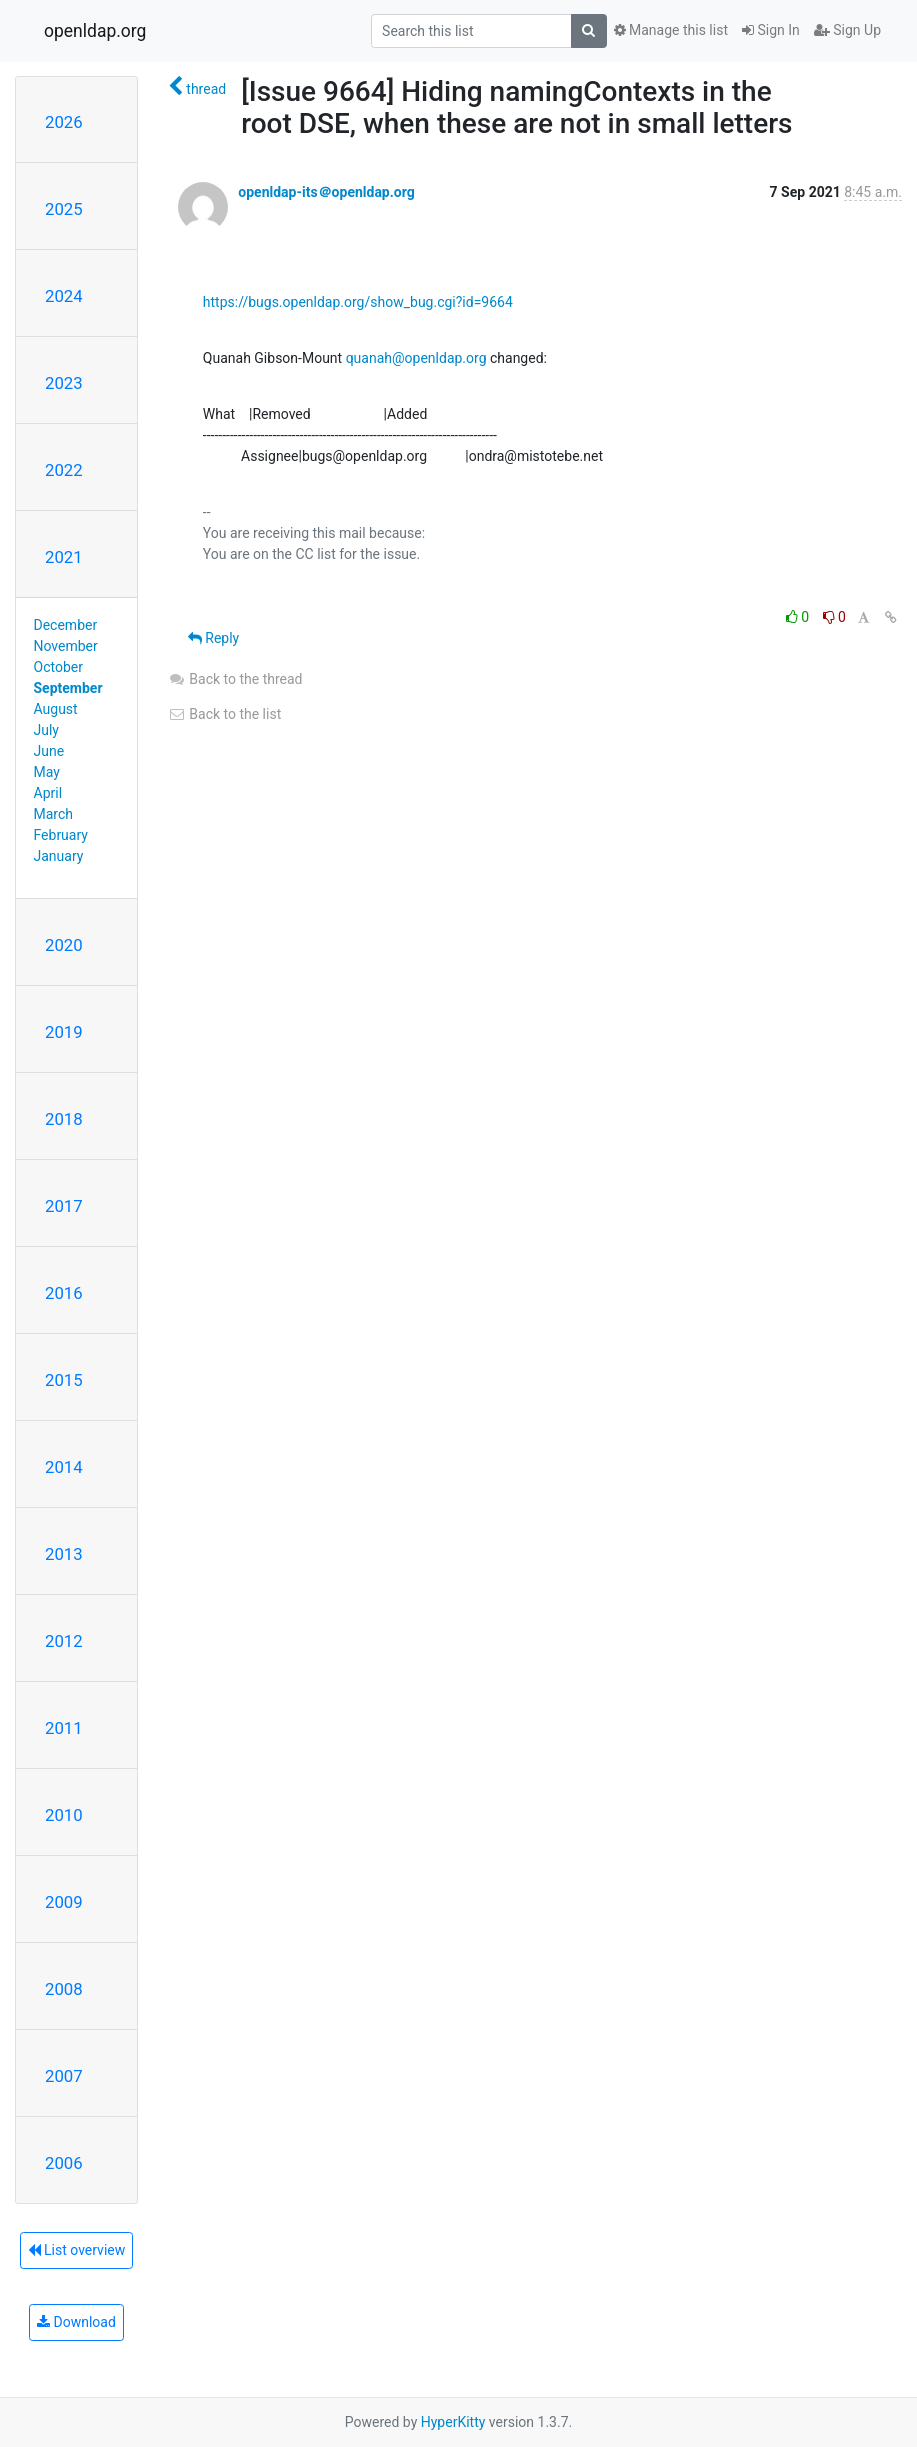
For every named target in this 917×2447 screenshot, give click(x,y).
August (56, 709)
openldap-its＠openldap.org (326, 192)
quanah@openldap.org (416, 358)
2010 (64, 1815)
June (49, 751)
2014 (64, 1467)
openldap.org (95, 31)
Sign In (771, 30)
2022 (64, 470)
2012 (64, 1641)
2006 (64, 2163)
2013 (64, 1554)
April (48, 793)
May (47, 772)
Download (76, 2322)
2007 (64, 2076)
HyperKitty (453, 2422)
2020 (64, 945)
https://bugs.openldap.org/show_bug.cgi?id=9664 (358, 302)
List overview (77, 2250)
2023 (64, 383)
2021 (64, 557)
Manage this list (671, 30)
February (61, 835)
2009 (64, 1902)
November (66, 646)
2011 (64, 1728)
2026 (64, 122)
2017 (64, 1206)
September (68, 688)
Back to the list (224, 714)
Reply (213, 638)
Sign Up (847, 30)
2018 (64, 1119)
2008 (64, 1989)
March (54, 814)
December (66, 625)
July (46, 730)
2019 (64, 1032)
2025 (64, 209)
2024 (64, 296)
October (58, 667)
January (59, 856)
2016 (64, 1293)
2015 (64, 1380)
